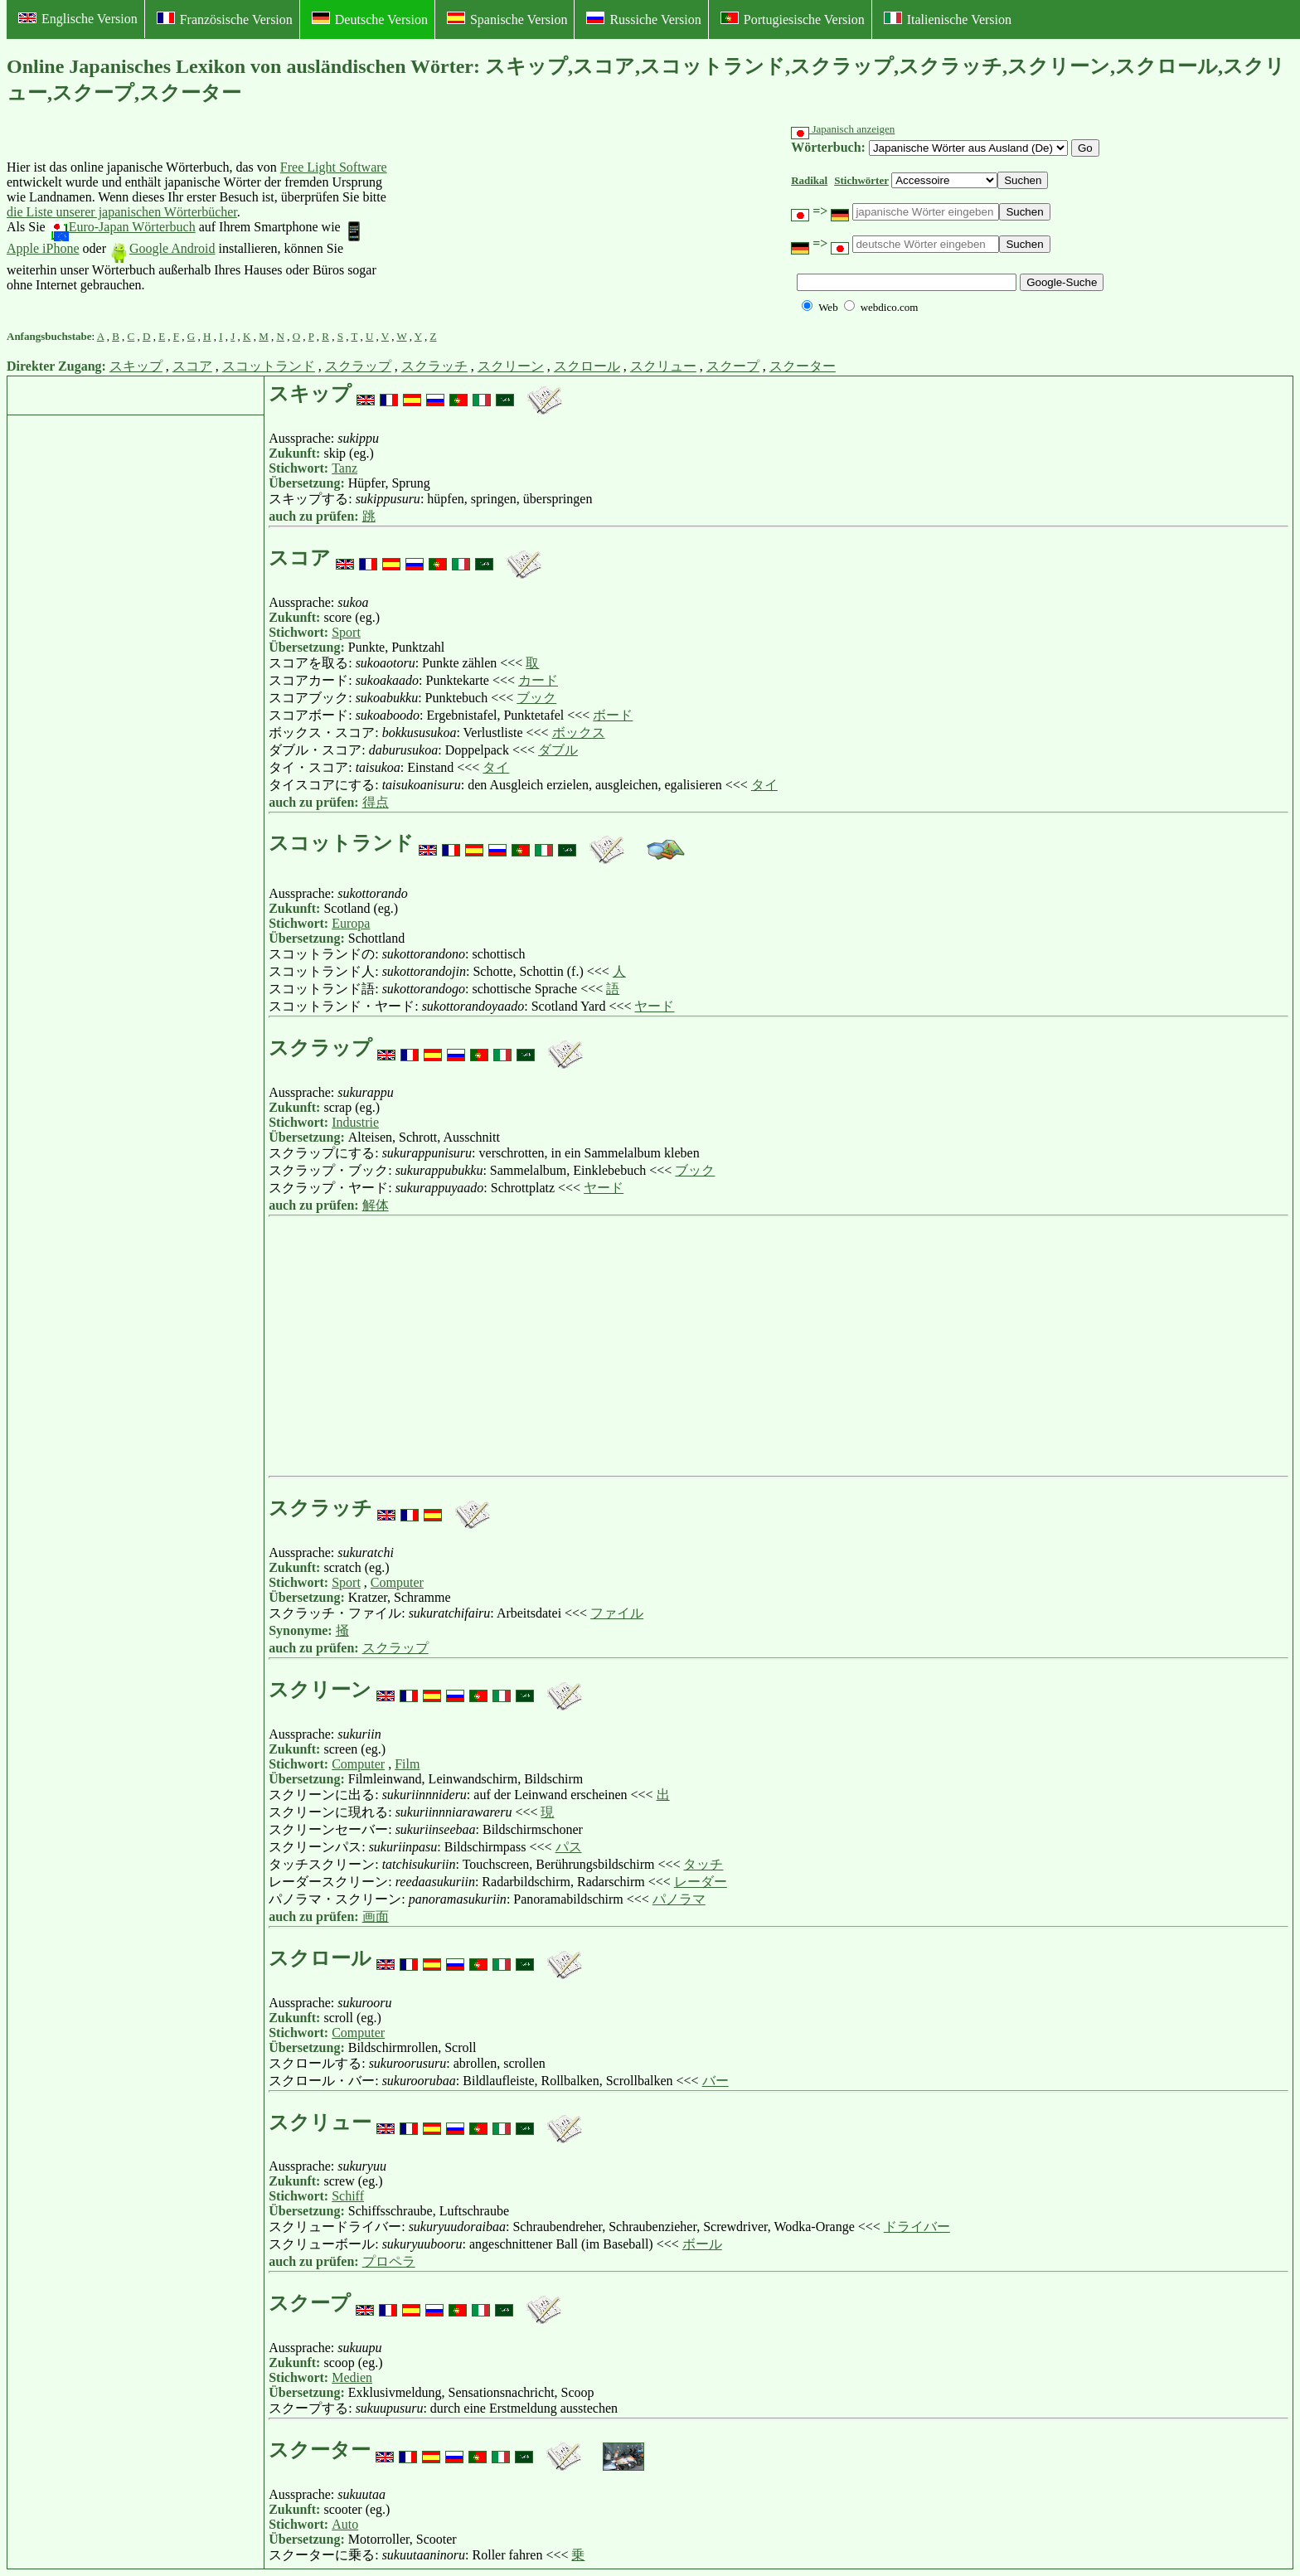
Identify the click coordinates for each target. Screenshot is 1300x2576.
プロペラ (388, 2261)
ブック (536, 698)
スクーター (802, 366)
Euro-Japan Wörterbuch (122, 227)
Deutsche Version (370, 19)
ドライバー (917, 2226)
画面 (375, 1916)
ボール (702, 2244)
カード (538, 680)
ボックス (578, 732)
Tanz (344, 468)
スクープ (732, 366)
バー (715, 2081)
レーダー (700, 1882)
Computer (397, 1582)
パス (568, 1847)
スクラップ (358, 366)
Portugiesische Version (792, 19)
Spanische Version (507, 19)
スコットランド (268, 366)
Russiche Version (643, 19)
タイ (496, 767)
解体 (375, 1205)
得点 (375, 802)
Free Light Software (333, 167)
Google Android (162, 248)
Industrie (355, 1122)
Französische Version (225, 19)
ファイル (616, 1613)
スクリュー (663, 366)
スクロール (587, 366)
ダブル (558, 750)
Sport (346, 632)
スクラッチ (434, 366)
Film (407, 1764)
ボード (613, 715)
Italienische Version (947, 19)
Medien (352, 2377)
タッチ (703, 1864)
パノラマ (679, 1899)
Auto (345, 2524)
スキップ (135, 366)
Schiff (348, 2196)
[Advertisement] (517, 226)
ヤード (654, 1006)
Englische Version (78, 19)
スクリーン (511, 366)
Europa (351, 923)
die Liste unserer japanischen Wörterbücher (122, 212)
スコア (192, 366)
